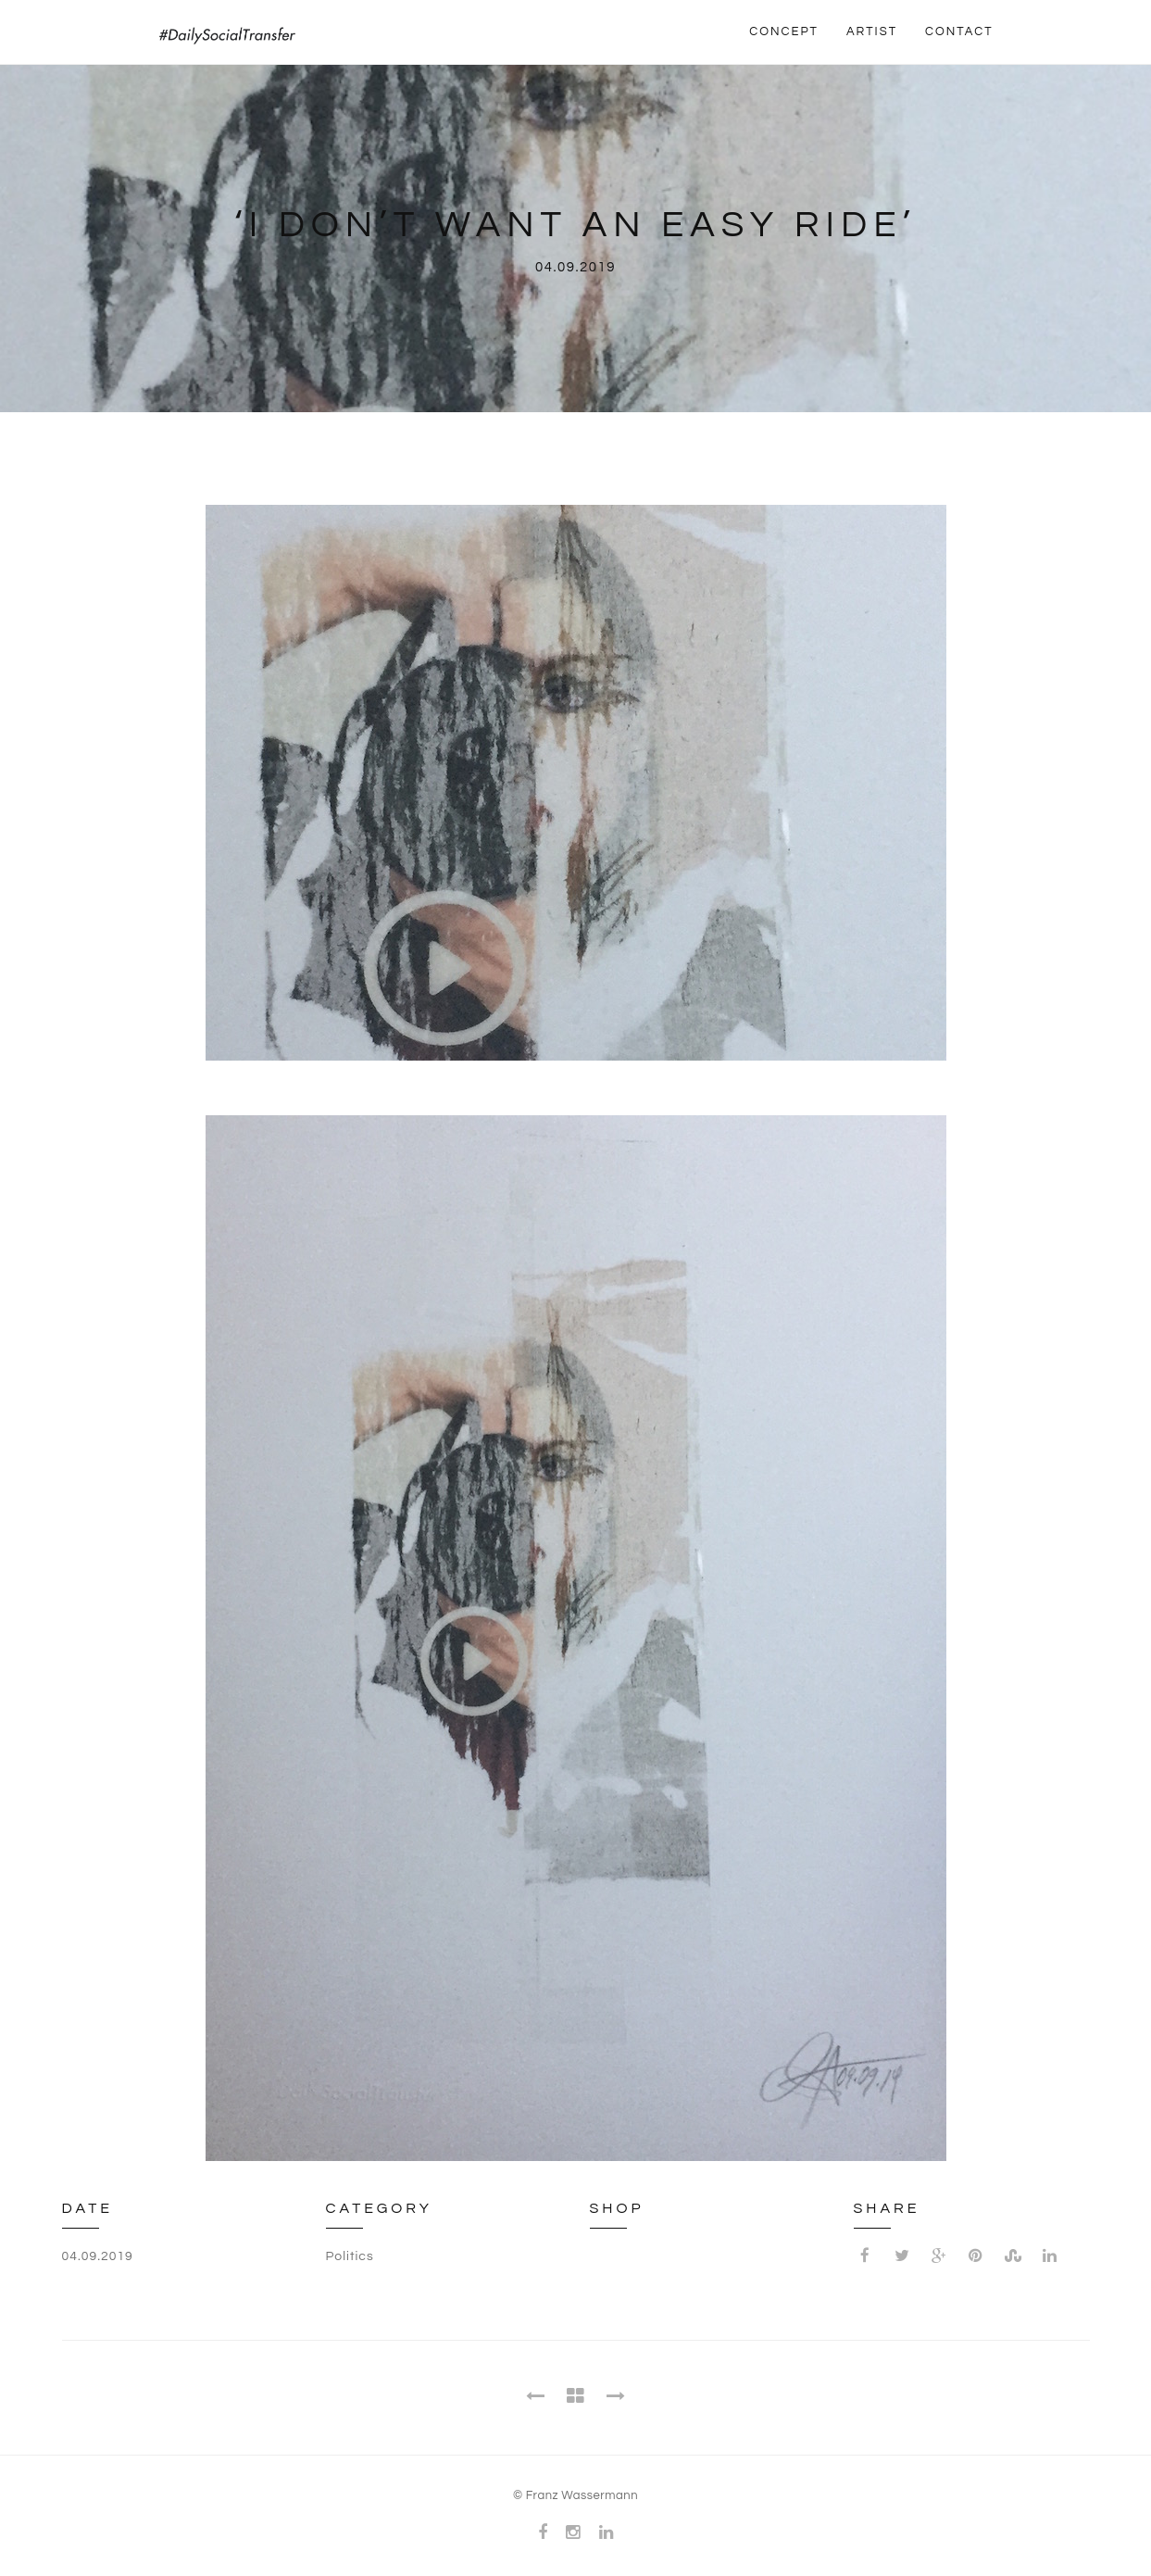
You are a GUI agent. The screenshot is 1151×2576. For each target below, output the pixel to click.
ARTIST (871, 31)
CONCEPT (784, 31)
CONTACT (959, 31)
